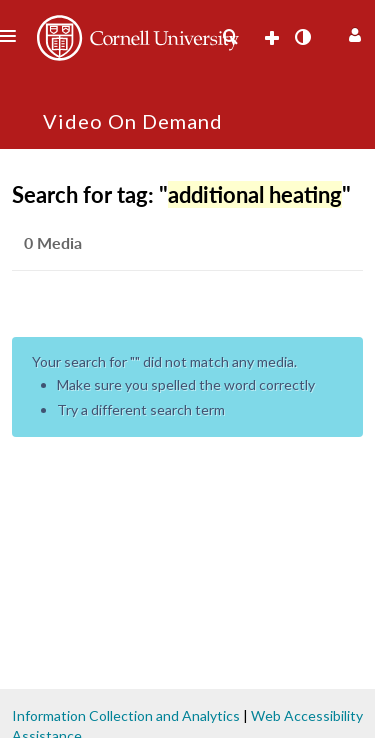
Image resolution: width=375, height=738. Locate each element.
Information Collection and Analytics (126, 715)
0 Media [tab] (53, 242)
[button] (352, 32)
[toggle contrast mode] (302, 37)
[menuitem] (230, 37)
